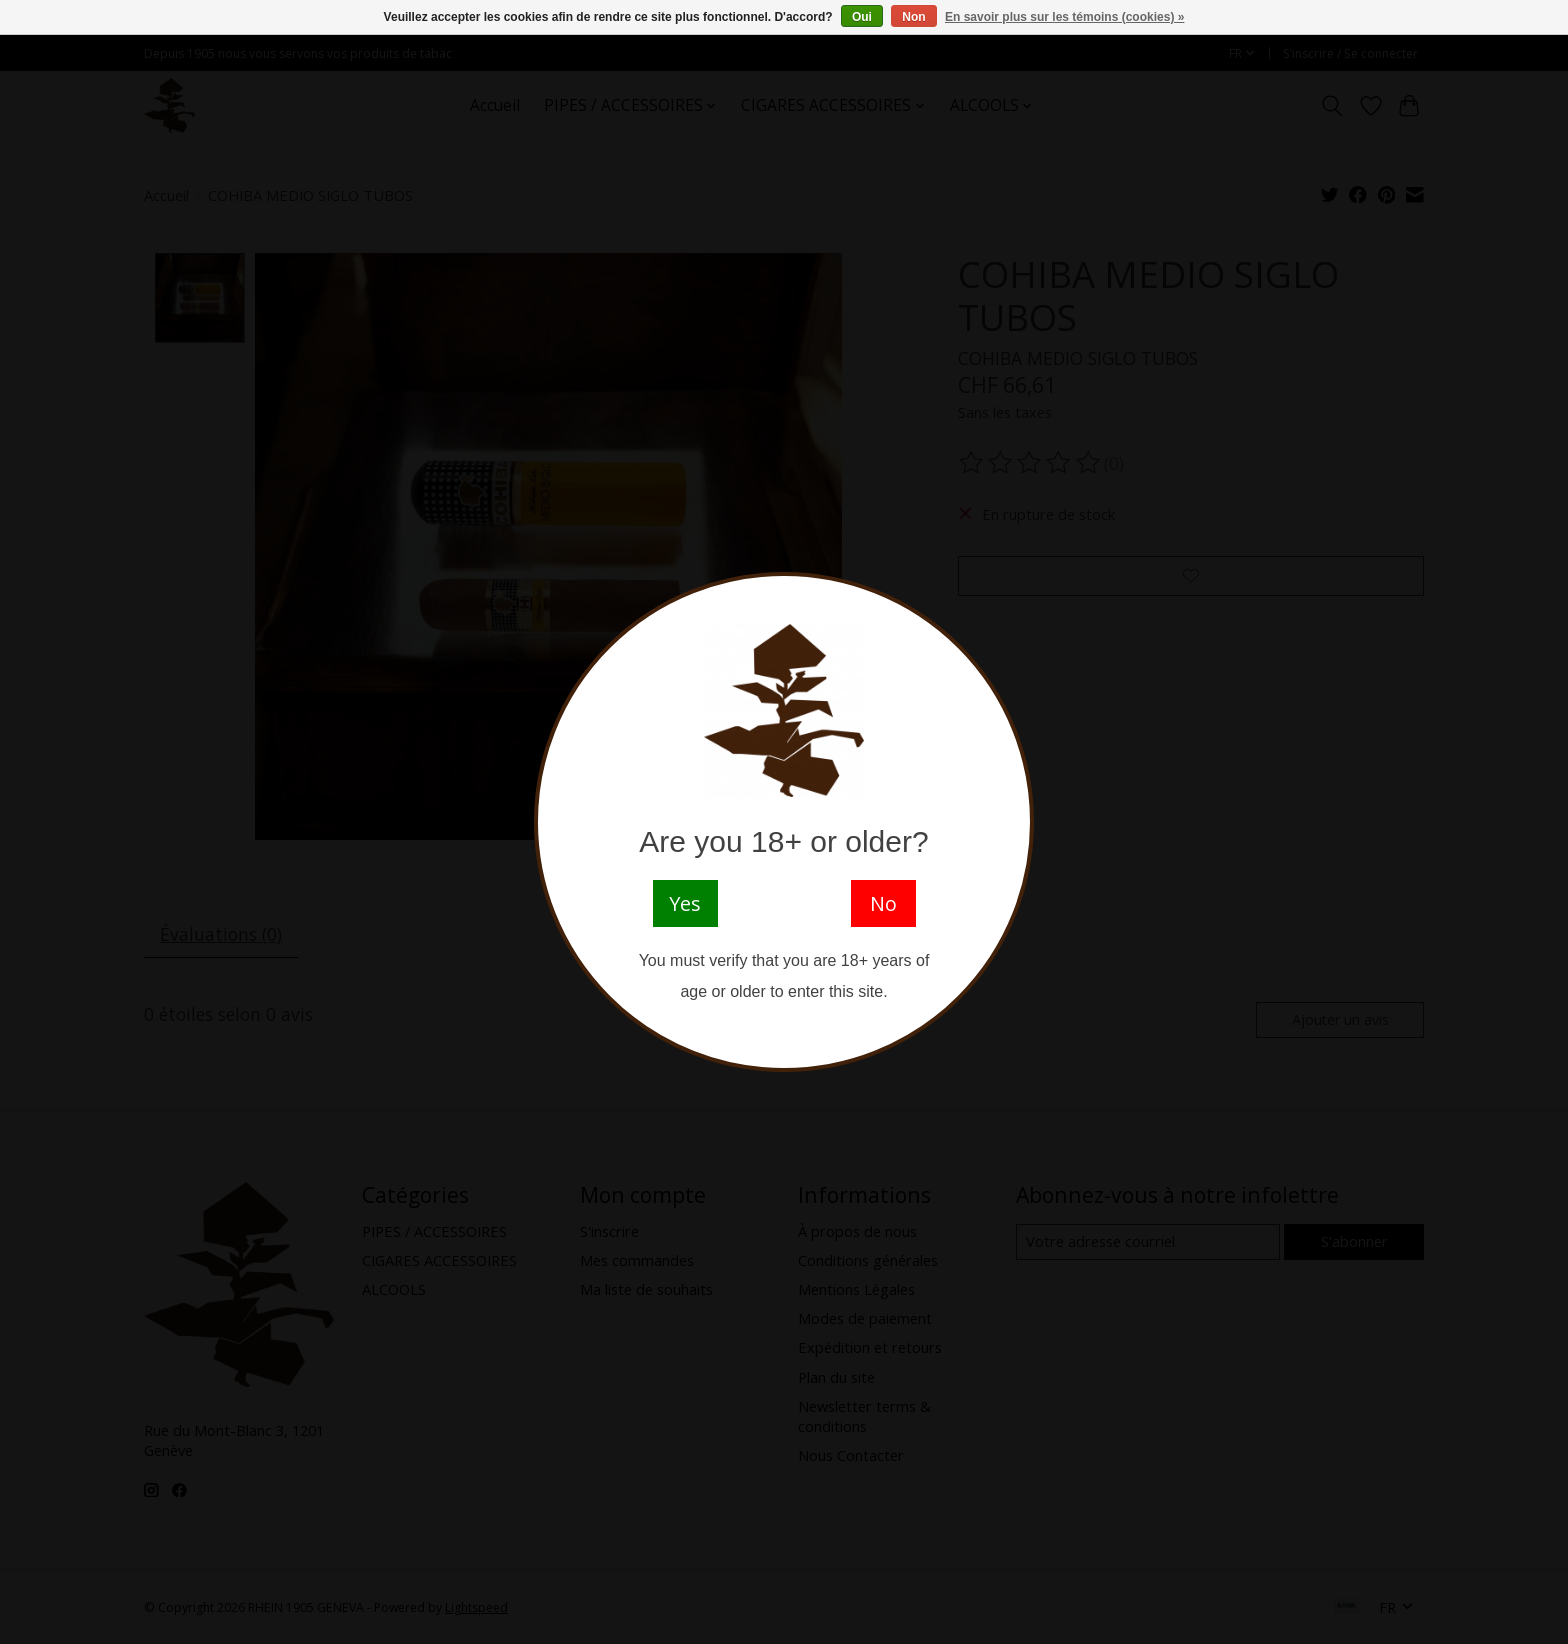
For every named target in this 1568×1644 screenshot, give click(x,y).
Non (913, 17)
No (883, 903)
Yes (685, 903)
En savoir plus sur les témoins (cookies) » (1064, 17)
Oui (862, 17)
